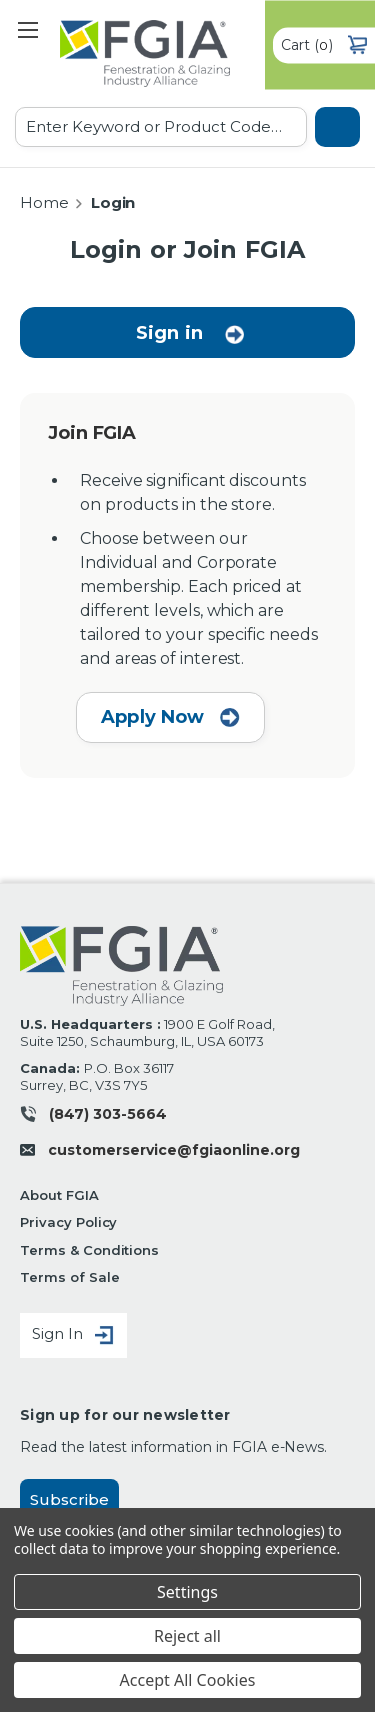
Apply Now (170, 717)
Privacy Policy (68, 1222)
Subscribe (69, 1499)
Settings (187, 1592)
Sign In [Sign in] (73, 1335)
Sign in (169, 333)
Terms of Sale (69, 1277)
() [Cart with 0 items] (324, 45)
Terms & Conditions (89, 1250)
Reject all (187, 1636)
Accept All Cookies (188, 1680)
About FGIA (59, 1195)
